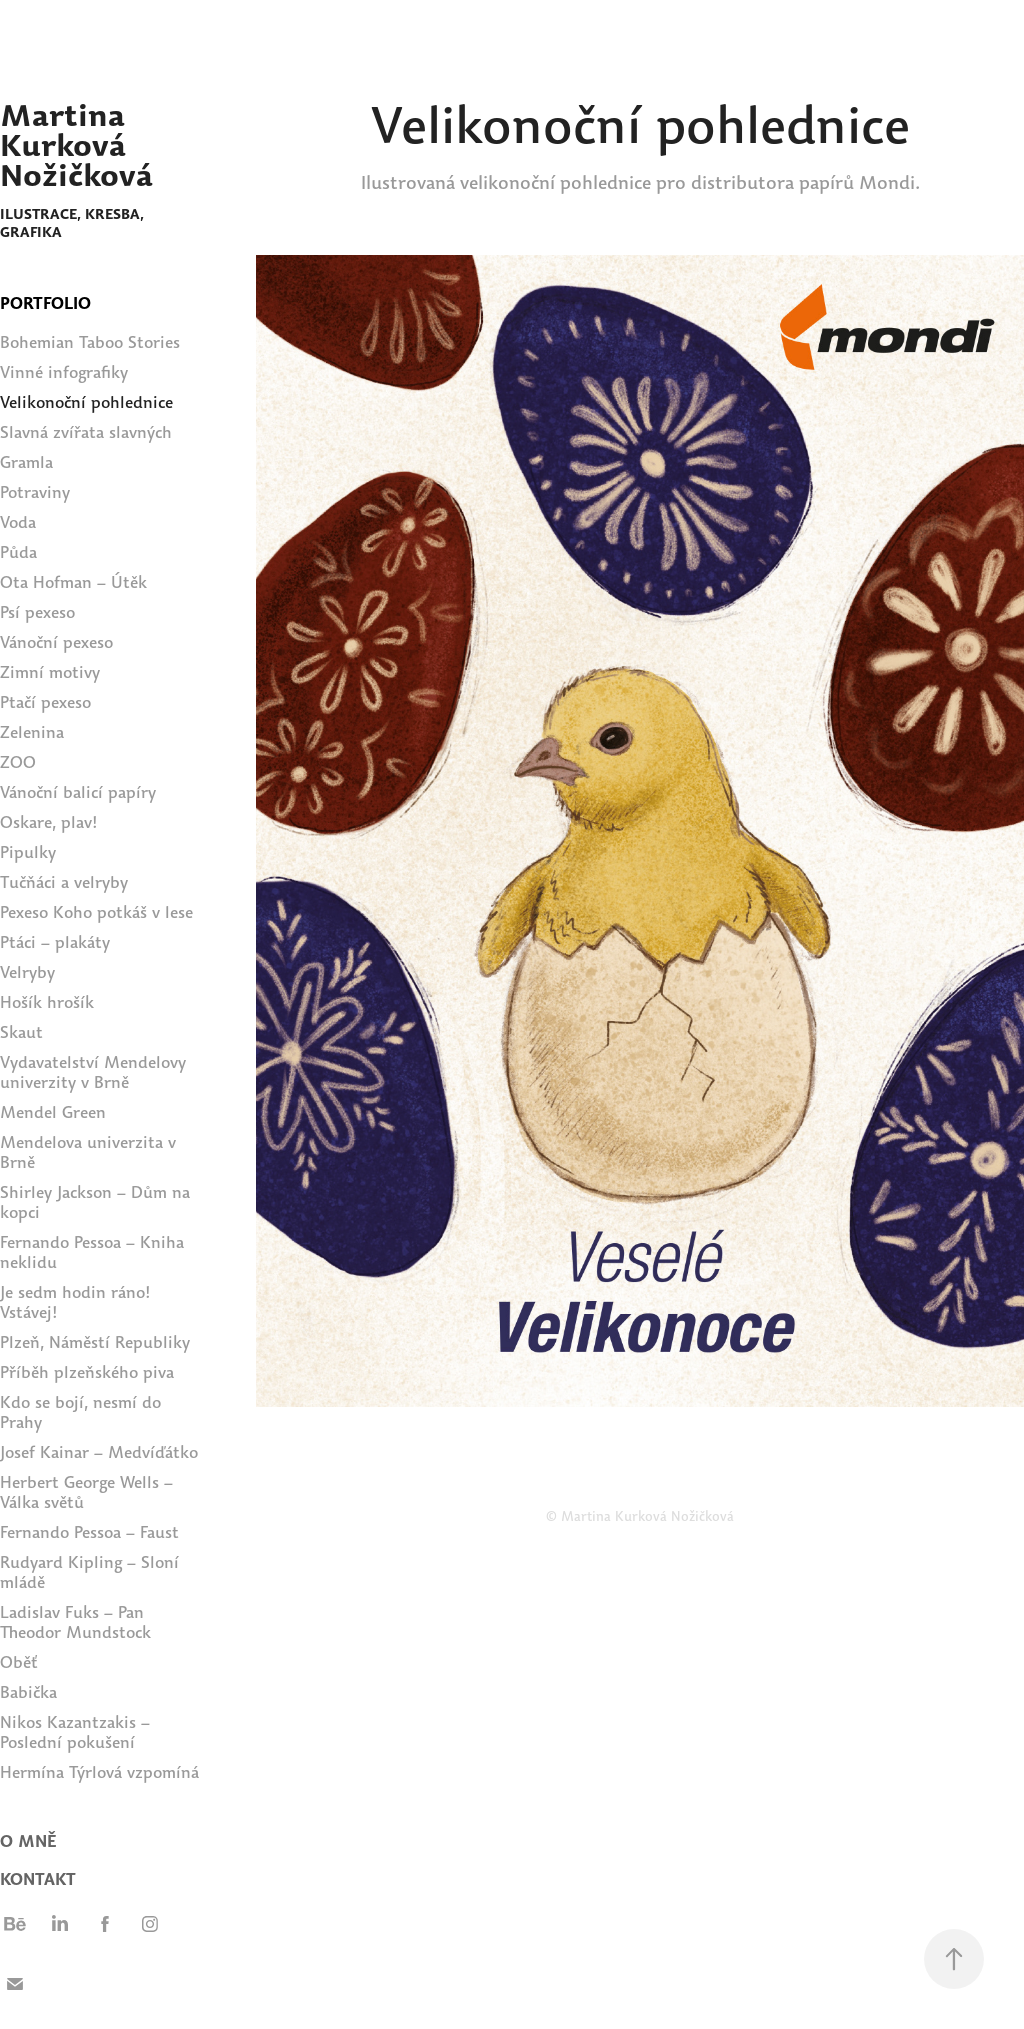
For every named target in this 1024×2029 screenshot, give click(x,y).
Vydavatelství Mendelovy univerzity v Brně (93, 1072)
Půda (18, 552)
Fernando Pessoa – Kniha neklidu (92, 1252)
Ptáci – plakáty (55, 942)
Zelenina (32, 732)
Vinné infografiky (64, 372)
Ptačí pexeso (45, 702)
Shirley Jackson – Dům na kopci (95, 1202)
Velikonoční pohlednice (86, 402)
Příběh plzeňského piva (87, 1372)
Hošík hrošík (47, 1002)
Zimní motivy (50, 672)
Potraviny (35, 492)
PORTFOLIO (45, 303)
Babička (28, 1692)
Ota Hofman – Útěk (73, 582)
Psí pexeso (37, 612)
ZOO (18, 762)
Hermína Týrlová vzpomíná (99, 1772)
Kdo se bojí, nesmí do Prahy (80, 1412)
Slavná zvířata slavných (86, 432)
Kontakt (38, 1879)
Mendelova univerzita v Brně (88, 1152)
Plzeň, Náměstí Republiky (95, 1342)
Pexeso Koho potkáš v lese (96, 912)
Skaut (21, 1032)
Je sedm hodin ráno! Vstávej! (75, 1302)
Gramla (26, 462)
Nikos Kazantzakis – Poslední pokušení (75, 1732)
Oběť (19, 1662)
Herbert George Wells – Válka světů (86, 1492)
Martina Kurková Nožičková (76, 145)
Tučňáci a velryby (64, 882)
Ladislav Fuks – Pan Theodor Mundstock (75, 1622)
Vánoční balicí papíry (78, 792)
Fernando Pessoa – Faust (89, 1532)
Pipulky (28, 852)
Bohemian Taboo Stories (90, 342)
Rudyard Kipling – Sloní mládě (89, 1572)
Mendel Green (53, 1112)
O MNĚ (28, 1841)
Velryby (27, 972)
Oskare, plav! (49, 822)
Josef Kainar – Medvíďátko (99, 1452)
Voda (18, 522)
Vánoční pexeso (56, 642)
